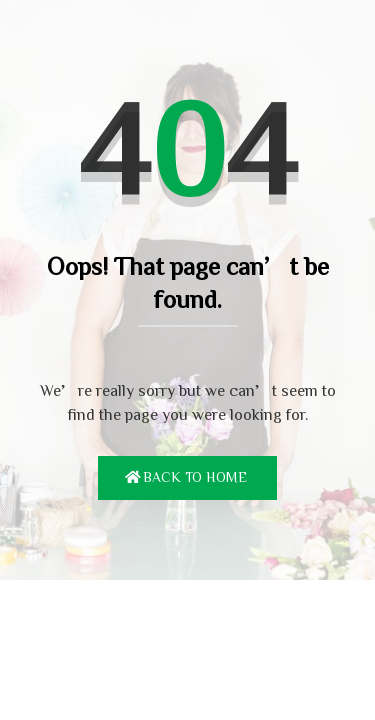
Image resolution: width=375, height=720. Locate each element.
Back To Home (195, 477)
